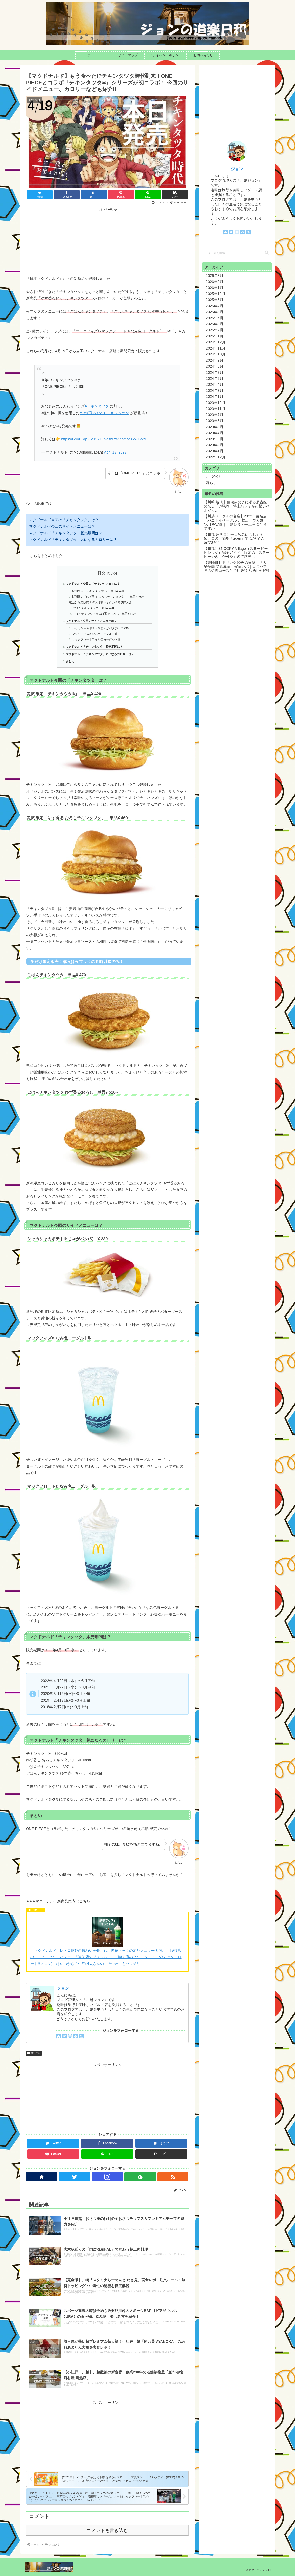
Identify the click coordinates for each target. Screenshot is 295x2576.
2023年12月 (215, 403)
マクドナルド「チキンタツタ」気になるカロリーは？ (100, 654)
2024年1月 (214, 397)
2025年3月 (214, 324)
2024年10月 (215, 354)
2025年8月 (214, 300)
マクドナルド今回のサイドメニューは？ (91, 620)
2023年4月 (214, 433)
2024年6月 (214, 379)
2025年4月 (214, 318)
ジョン (63, 1988)
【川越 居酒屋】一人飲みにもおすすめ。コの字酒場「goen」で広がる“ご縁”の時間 (234, 538)
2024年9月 (214, 360)
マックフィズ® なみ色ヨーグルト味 (95, 633)
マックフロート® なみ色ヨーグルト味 (96, 639)
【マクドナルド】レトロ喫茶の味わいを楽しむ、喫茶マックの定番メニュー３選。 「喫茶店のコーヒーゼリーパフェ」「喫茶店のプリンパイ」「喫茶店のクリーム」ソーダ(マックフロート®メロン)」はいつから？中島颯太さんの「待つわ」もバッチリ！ (106, 1957)
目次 (101, 573)
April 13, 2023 (115, 452)
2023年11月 (215, 409)
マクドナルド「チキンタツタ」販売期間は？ (94, 646)
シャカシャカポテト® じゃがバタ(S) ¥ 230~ (101, 628)
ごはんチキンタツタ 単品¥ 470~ (94, 608)
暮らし (211, 483)
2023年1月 (214, 451)
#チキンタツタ (97, 406)
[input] (237, 253)
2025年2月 (214, 330)
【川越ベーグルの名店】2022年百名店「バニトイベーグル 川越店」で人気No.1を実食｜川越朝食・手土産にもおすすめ (235, 522)
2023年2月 (214, 445)
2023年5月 (214, 427)
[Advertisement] (107, 240)
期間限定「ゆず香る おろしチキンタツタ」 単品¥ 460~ (108, 596)
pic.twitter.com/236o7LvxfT (125, 439)
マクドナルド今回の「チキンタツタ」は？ (93, 583)
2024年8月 (214, 366)
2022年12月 (215, 457)
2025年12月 (215, 294)
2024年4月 (214, 384)
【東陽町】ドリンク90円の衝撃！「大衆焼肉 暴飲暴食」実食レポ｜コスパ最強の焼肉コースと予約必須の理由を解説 (237, 567)
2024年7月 (214, 372)
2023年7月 (214, 415)
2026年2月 (214, 282)
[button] (175, 194)
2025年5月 (214, 312)
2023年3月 (214, 439)
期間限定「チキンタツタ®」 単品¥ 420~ (99, 591)
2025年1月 (214, 336)
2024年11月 (215, 348)
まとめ (70, 661)
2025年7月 (214, 306)
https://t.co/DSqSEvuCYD (82, 439)
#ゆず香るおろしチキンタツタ (104, 413)
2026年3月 (214, 276)
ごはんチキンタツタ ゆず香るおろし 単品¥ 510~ (104, 613)
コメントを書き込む (107, 2530)
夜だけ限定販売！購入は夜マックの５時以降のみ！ (102, 602)
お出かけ (34, 2053)
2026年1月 (214, 288)
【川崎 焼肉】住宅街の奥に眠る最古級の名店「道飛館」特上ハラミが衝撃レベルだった (237, 506)
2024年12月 (215, 342)
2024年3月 (214, 391)
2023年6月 (214, 421)
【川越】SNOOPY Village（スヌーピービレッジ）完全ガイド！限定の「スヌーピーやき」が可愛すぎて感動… (237, 553)
